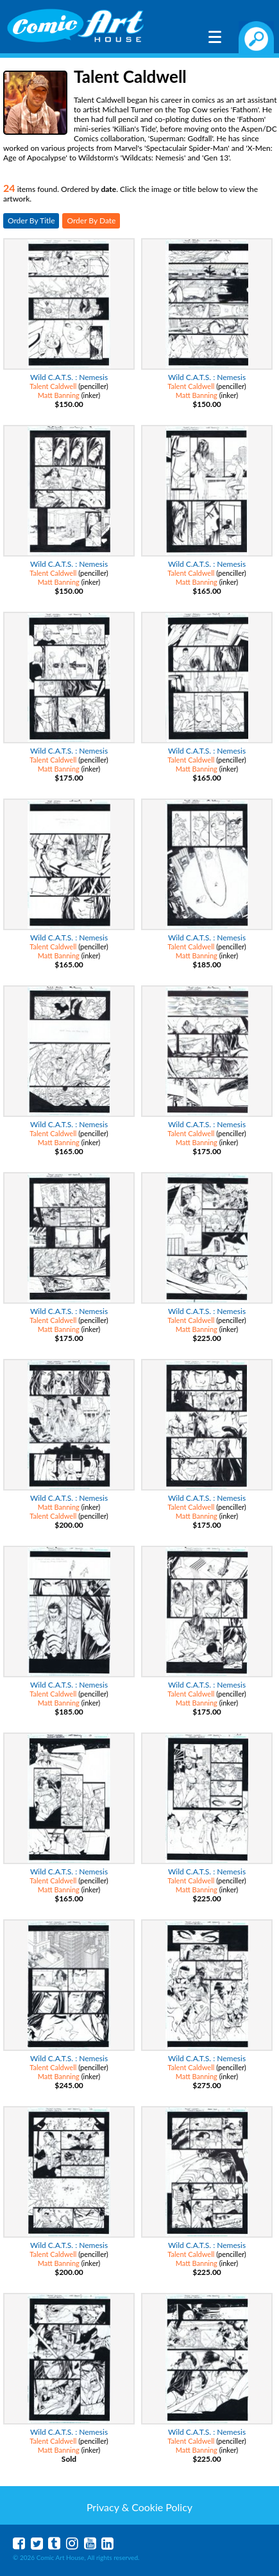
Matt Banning (59, 395)
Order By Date (91, 220)
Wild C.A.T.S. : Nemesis (69, 377)
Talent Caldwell (53, 386)
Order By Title (31, 220)
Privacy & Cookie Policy (139, 2507)
